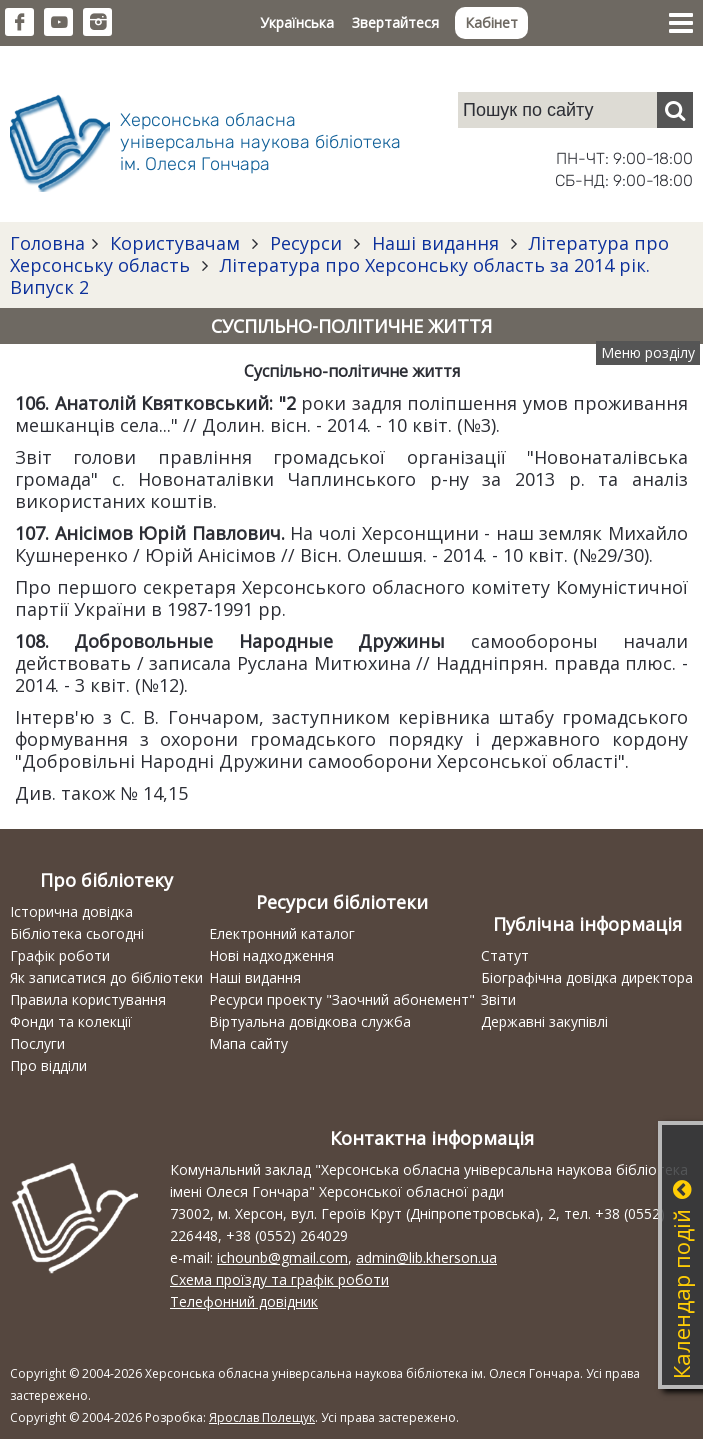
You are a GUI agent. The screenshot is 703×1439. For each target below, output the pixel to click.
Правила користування (88, 999)
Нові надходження (271, 955)
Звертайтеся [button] (395, 22)
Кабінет (491, 22)
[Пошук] (675, 110)
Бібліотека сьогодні (77, 933)
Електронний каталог (282, 933)
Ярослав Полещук (262, 1417)
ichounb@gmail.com (282, 1257)
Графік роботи (60, 955)
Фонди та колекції (71, 1021)
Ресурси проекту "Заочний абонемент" (342, 999)
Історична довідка (71, 911)
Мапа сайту (248, 1043)
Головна (47, 243)
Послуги (37, 1043)
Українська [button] (297, 22)
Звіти (498, 999)
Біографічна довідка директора (587, 977)
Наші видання (435, 243)
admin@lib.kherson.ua (426, 1257)
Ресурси (306, 243)
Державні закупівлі (544, 1021)
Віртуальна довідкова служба (310, 1021)
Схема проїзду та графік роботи (279, 1279)
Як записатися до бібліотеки (106, 977)
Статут (505, 955)
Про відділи (48, 1065)
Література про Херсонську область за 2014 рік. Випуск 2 (330, 276)
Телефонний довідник (244, 1301)
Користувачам (175, 243)
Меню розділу (648, 352)
